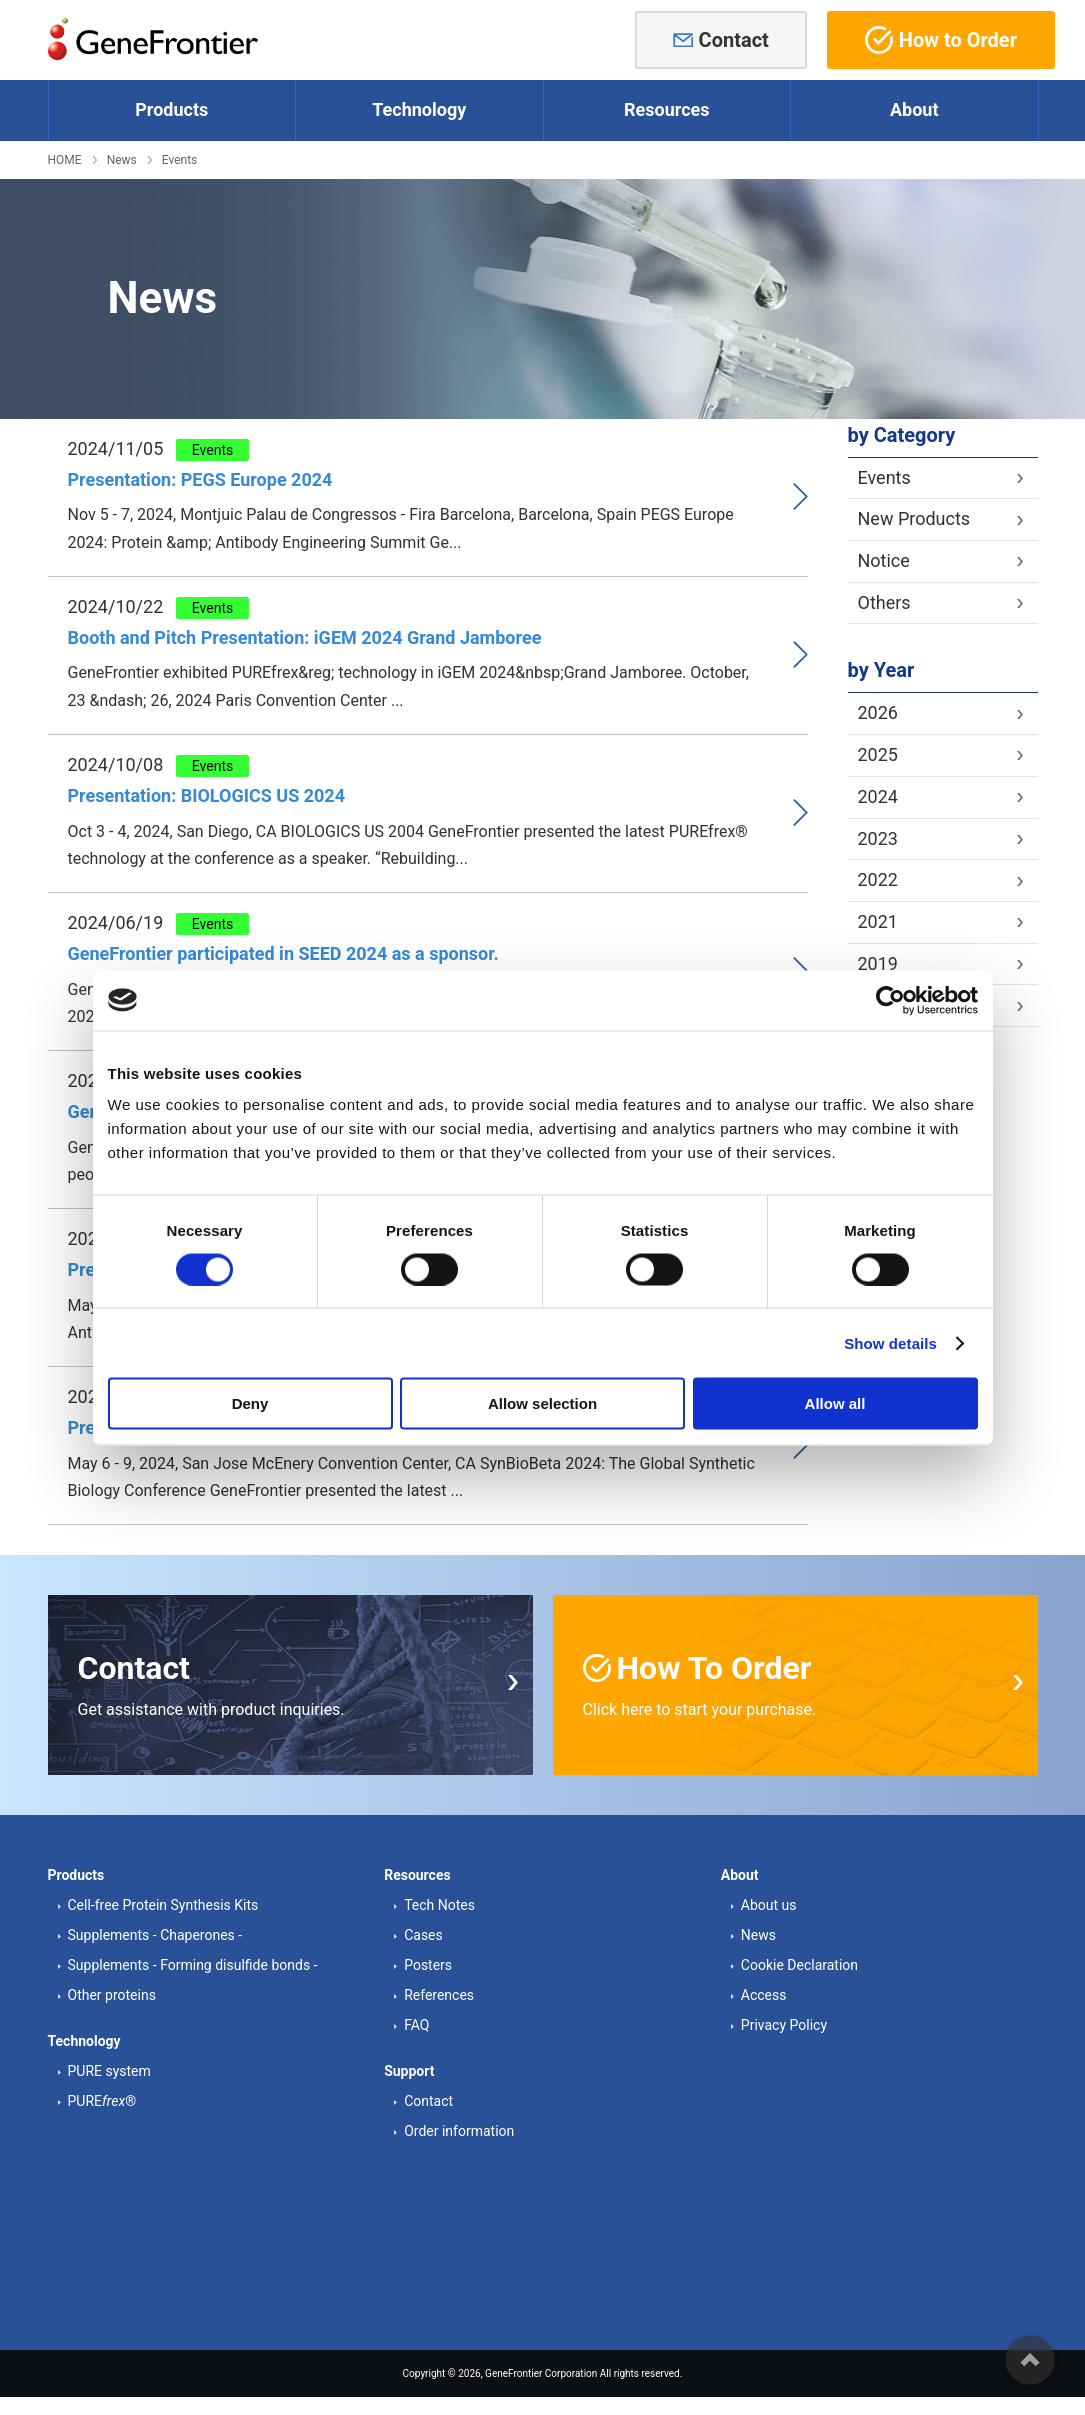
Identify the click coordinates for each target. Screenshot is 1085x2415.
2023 (878, 838)
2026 (878, 712)
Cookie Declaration (799, 1965)
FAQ (416, 2025)
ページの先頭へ (1030, 2360)
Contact (734, 40)
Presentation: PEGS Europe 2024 (200, 479)
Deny (250, 1403)
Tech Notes (439, 1905)
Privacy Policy (784, 2025)
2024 (878, 796)
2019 (878, 963)
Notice (884, 560)
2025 (878, 754)
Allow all (835, 1403)
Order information (459, 2131)
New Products (914, 518)
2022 (878, 879)
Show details (890, 1342)
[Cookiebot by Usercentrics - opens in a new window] (890, 1000)
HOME (65, 160)
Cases (423, 1935)
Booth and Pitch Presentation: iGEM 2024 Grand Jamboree (305, 637)
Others (884, 602)
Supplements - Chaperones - (155, 1935)
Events (180, 160)
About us (769, 1905)
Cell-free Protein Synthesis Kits (163, 1905)
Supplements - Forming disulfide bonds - (193, 1965)
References (439, 1995)
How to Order (941, 40)
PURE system (109, 2071)
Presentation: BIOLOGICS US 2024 (207, 795)
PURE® (102, 2101)
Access (764, 1995)
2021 (878, 921)
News (122, 160)
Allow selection (542, 1403)
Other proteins (112, 1995)
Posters (428, 1965)
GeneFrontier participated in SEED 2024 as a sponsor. (283, 953)
